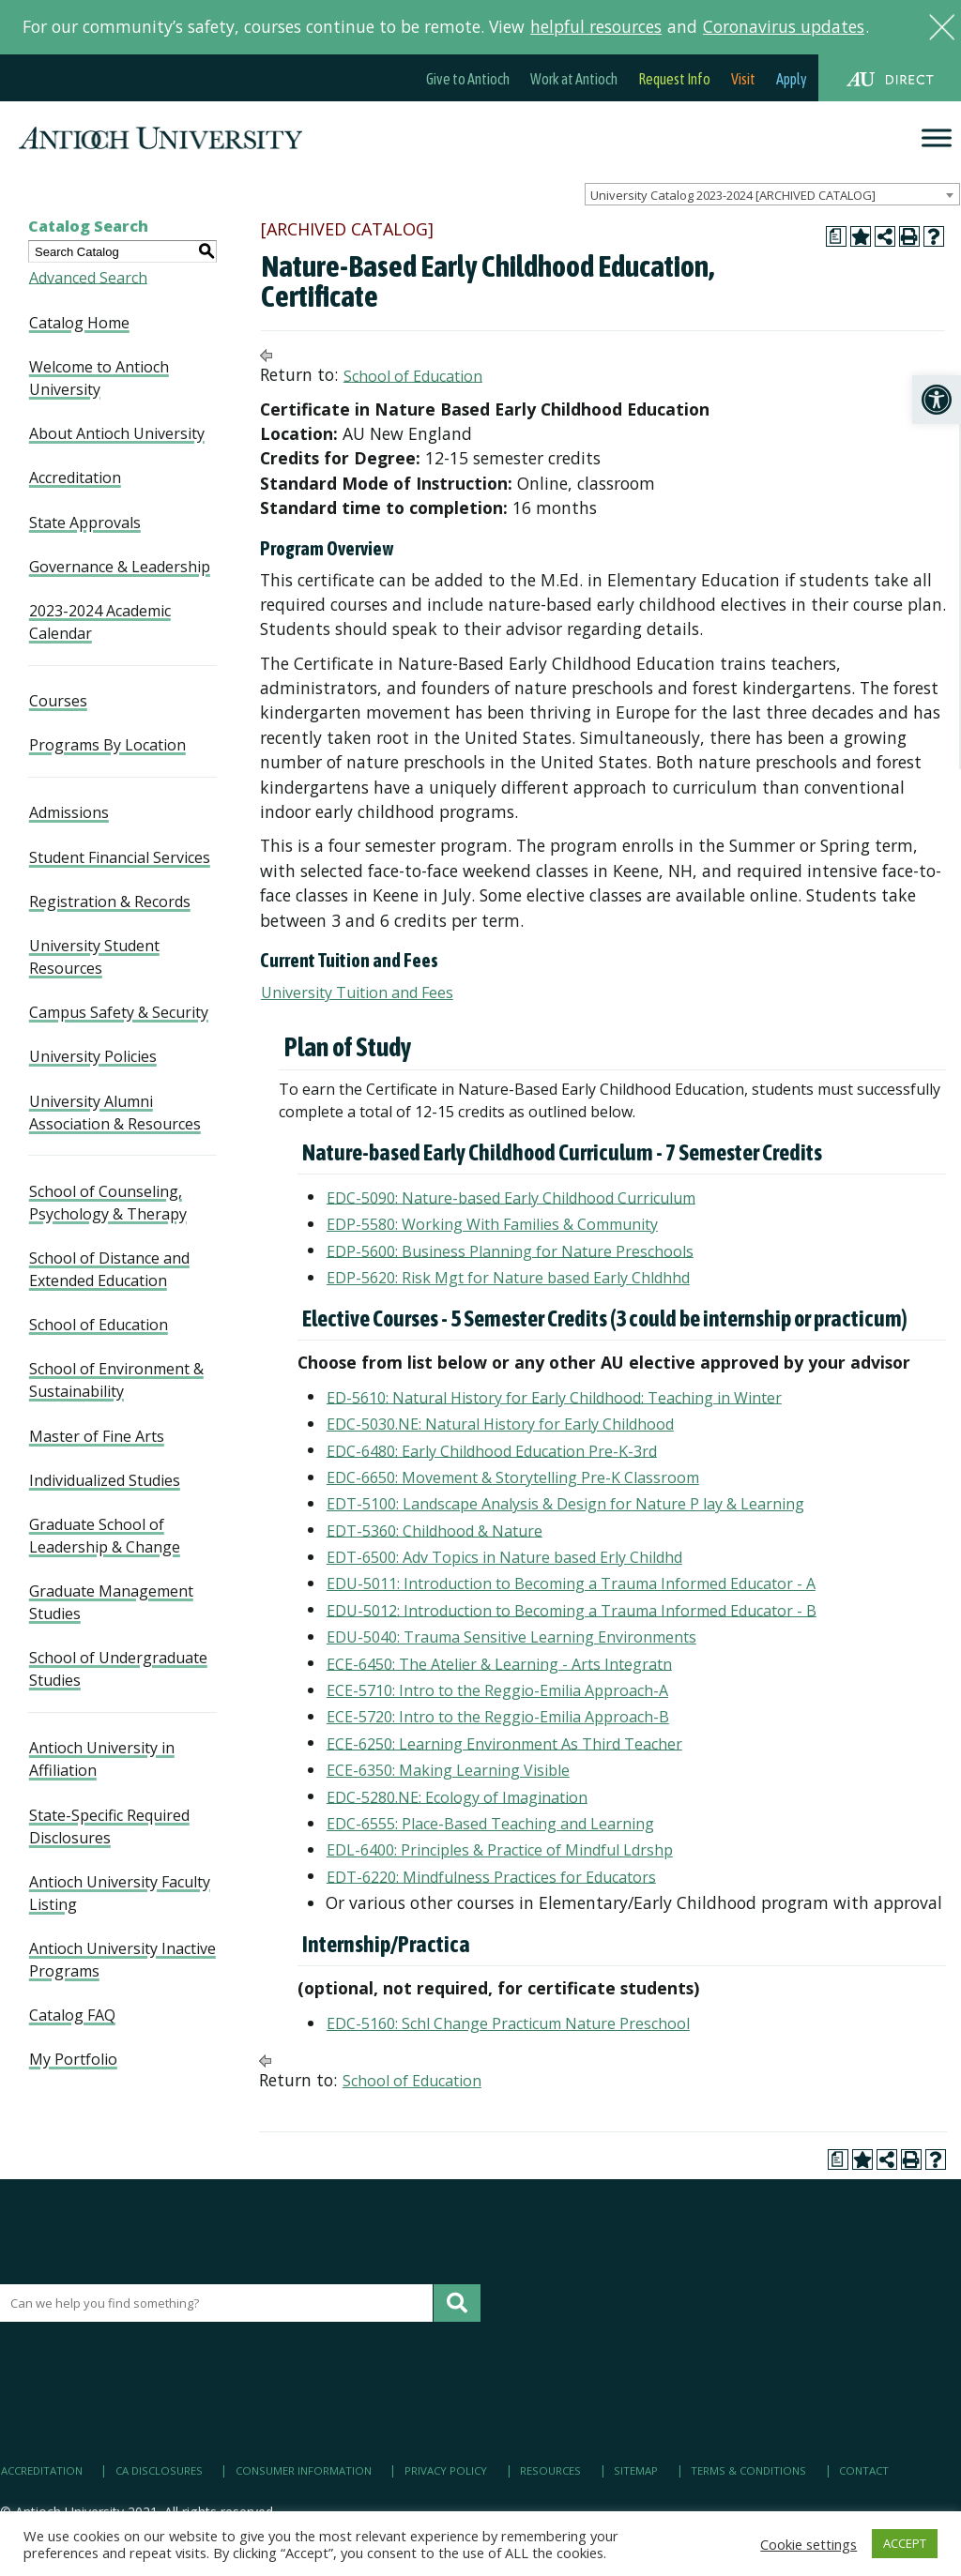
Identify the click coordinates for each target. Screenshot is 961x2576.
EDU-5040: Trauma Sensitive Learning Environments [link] (511, 1637)
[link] (936, 399)
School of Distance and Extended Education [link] (109, 1269)
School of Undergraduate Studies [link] (118, 1668)
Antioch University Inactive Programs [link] (122, 1959)
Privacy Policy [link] (445, 2470)
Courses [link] (58, 700)
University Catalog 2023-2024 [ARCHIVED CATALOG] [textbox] (733, 195)
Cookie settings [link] (808, 2544)
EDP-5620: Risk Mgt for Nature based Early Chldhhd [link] (508, 1277)
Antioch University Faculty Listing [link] (119, 1893)
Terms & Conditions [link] (748, 2470)
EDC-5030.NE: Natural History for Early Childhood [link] (500, 1424)
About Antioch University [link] (117, 433)
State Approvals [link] (85, 522)
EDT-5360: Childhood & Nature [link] (434, 1530)
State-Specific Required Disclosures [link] (109, 1826)
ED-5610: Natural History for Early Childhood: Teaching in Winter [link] (554, 1396)
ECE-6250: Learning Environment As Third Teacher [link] (504, 1743)
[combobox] (772, 194)
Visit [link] (743, 78)
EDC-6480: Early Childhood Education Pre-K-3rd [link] (492, 1450)
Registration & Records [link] (110, 901)
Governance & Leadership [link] (119, 566)
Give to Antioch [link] (468, 78)
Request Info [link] (674, 78)
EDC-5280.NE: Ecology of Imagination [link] (457, 1796)
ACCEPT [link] (904, 2543)
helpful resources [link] (596, 26)
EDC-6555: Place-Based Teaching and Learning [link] (490, 1823)
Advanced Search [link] (88, 276)
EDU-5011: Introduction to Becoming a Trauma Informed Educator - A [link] (571, 1583)
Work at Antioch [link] (574, 78)
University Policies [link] (93, 1056)
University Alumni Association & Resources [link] (115, 1112)
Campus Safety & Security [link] (118, 1012)
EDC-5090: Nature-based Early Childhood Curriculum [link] (511, 1197)
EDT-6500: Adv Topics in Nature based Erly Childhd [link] (504, 1557)
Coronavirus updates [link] (783, 26)
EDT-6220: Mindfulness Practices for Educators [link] (491, 1876)
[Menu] (937, 138)
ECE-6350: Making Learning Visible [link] (448, 1770)
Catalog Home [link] (79, 322)
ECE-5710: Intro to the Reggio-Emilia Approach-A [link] (497, 1690)
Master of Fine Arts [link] (96, 1436)
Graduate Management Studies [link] (111, 1602)
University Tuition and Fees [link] (357, 992)
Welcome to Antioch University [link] (99, 378)
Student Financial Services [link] (119, 857)
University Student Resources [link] (94, 956)
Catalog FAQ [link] (72, 2015)
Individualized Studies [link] (104, 1480)
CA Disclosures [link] (159, 2470)
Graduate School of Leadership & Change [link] (104, 1535)
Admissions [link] (69, 812)
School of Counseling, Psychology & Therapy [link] (108, 1202)
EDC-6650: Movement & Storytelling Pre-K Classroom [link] (513, 1477)
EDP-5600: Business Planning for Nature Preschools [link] (510, 1250)
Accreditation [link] (75, 477)
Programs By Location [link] (107, 745)
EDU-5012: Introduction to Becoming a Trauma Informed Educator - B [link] (571, 1609)
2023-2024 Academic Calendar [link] (100, 622)
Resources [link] (550, 2470)
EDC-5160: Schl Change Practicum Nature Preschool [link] (508, 2023)
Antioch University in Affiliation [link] (102, 1758)
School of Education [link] (98, 1324)
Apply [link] (791, 78)
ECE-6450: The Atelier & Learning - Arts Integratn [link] (499, 1663)
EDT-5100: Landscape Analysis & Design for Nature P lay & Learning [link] (565, 1503)
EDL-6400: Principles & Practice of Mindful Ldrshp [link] (500, 1850)
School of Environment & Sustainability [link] (116, 1380)
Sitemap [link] (636, 2470)
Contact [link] (864, 2470)
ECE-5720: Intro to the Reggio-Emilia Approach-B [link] (498, 1716)
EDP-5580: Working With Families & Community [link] (492, 1224)
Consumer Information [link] (304, 2470)
